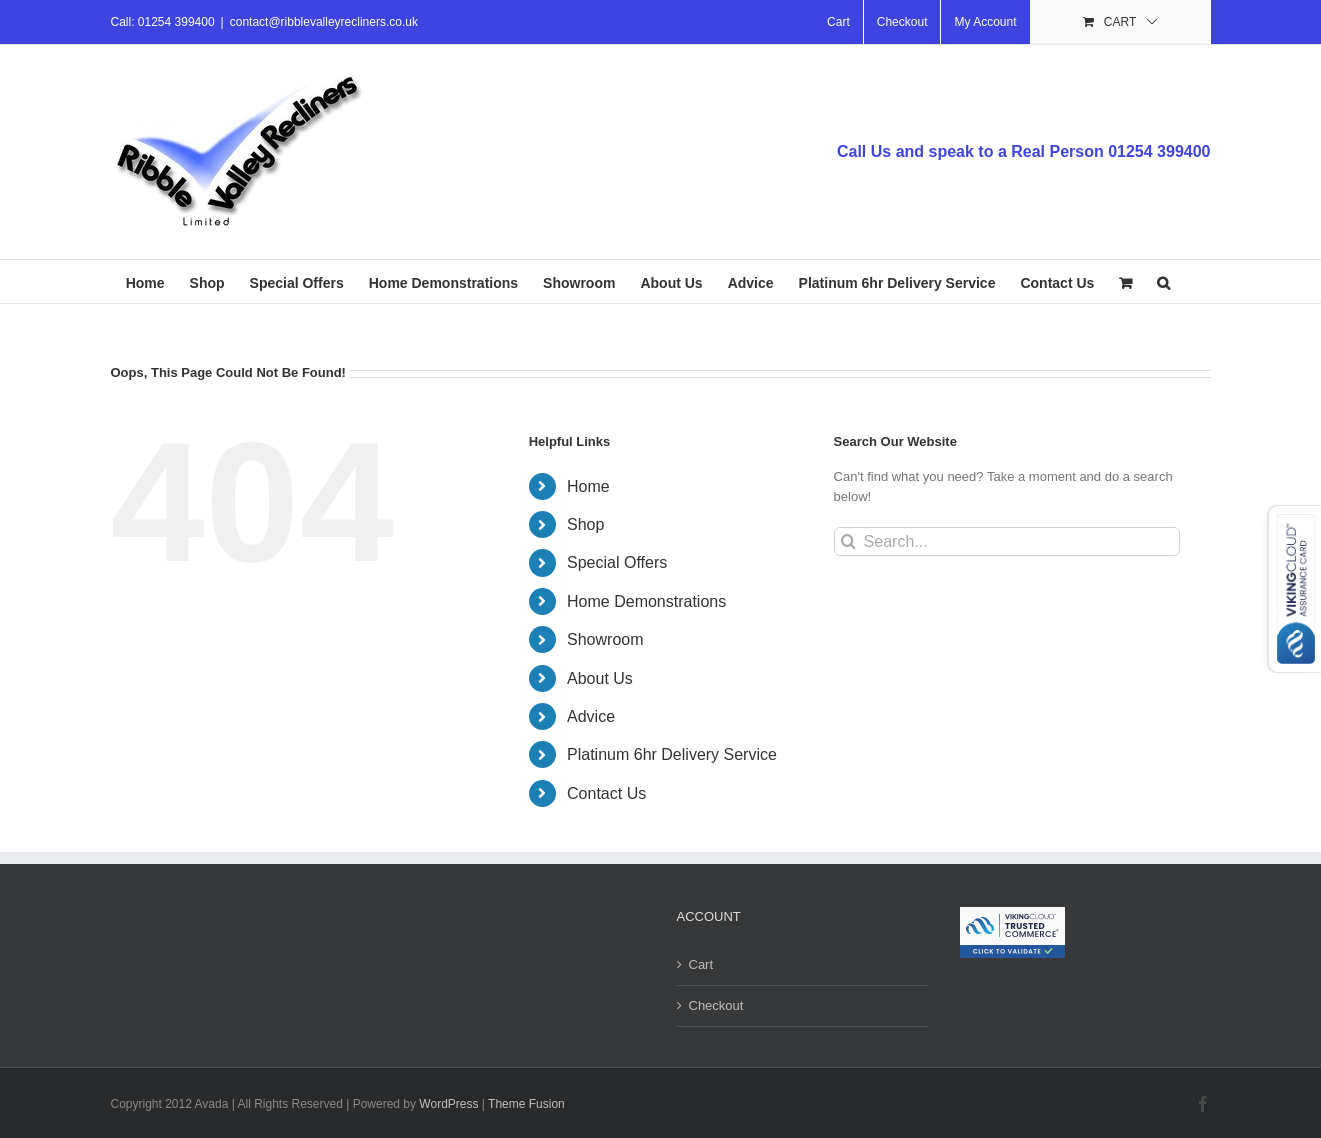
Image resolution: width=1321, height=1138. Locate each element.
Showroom (605, 639)
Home (588, 486)
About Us (600, 678)
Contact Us (606, 793)
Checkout (716, 1005)
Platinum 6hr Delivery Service (672, 754)
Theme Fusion (526, 1104)
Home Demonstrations (646, 601)
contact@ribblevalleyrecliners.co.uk (324, 22)
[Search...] (1007, 541)
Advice (591, 716)
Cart (701, 964)
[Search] (848, 541)
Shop (585, 524)
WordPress (448, 1104)
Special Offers (617, 562)
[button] (1163, 281)
